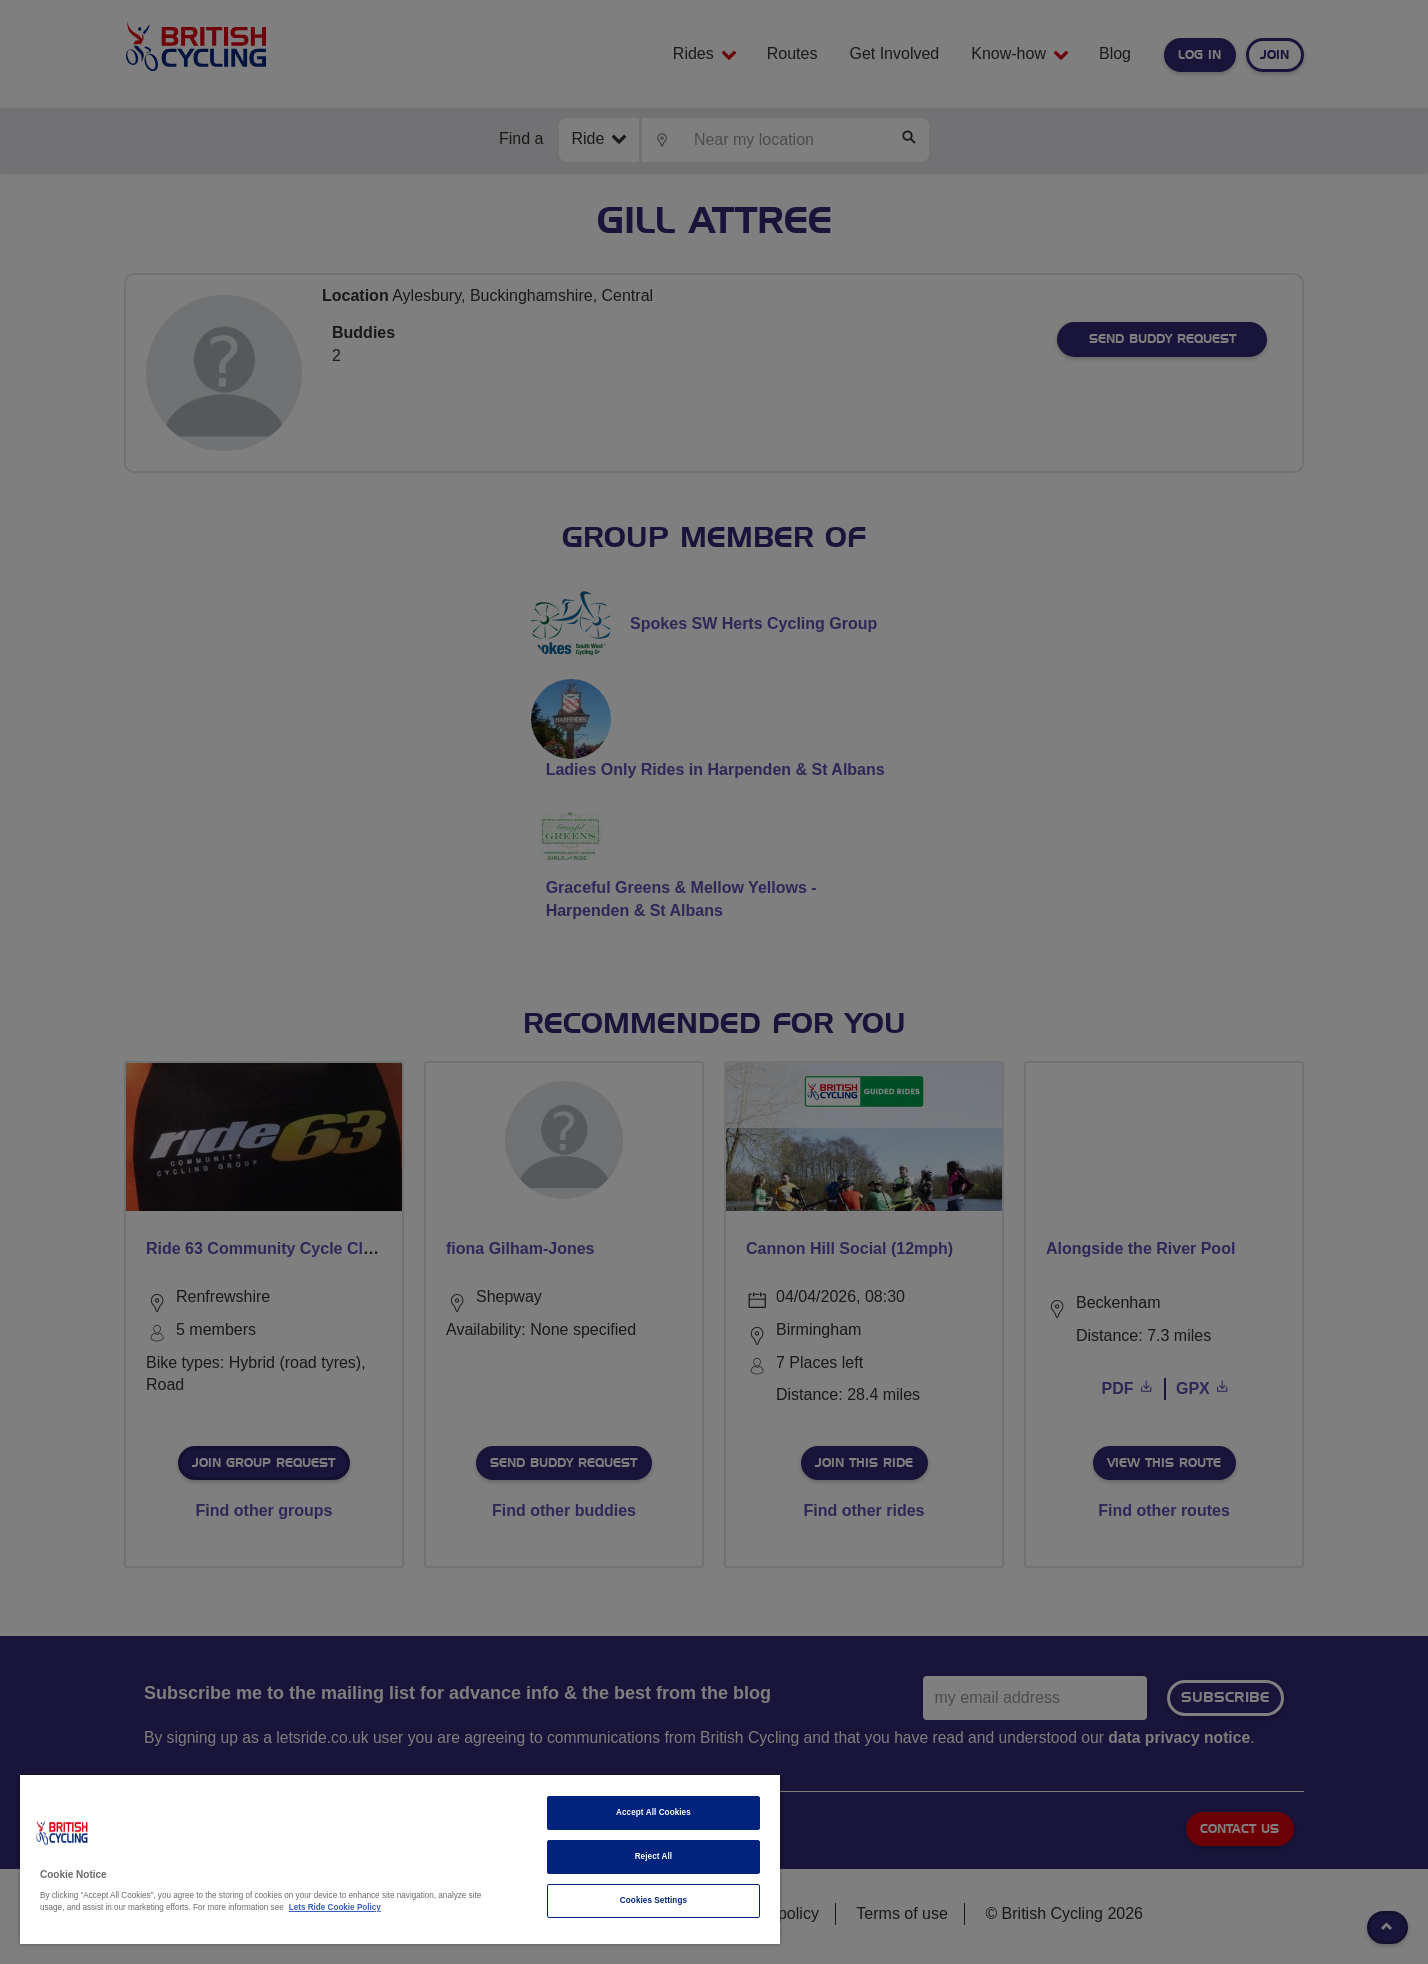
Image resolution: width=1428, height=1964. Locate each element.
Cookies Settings (653, 1900)
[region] (400, 1859)
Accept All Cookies (653, 1812)
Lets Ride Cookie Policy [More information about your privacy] (335, 1907)
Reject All (654, 1856)
